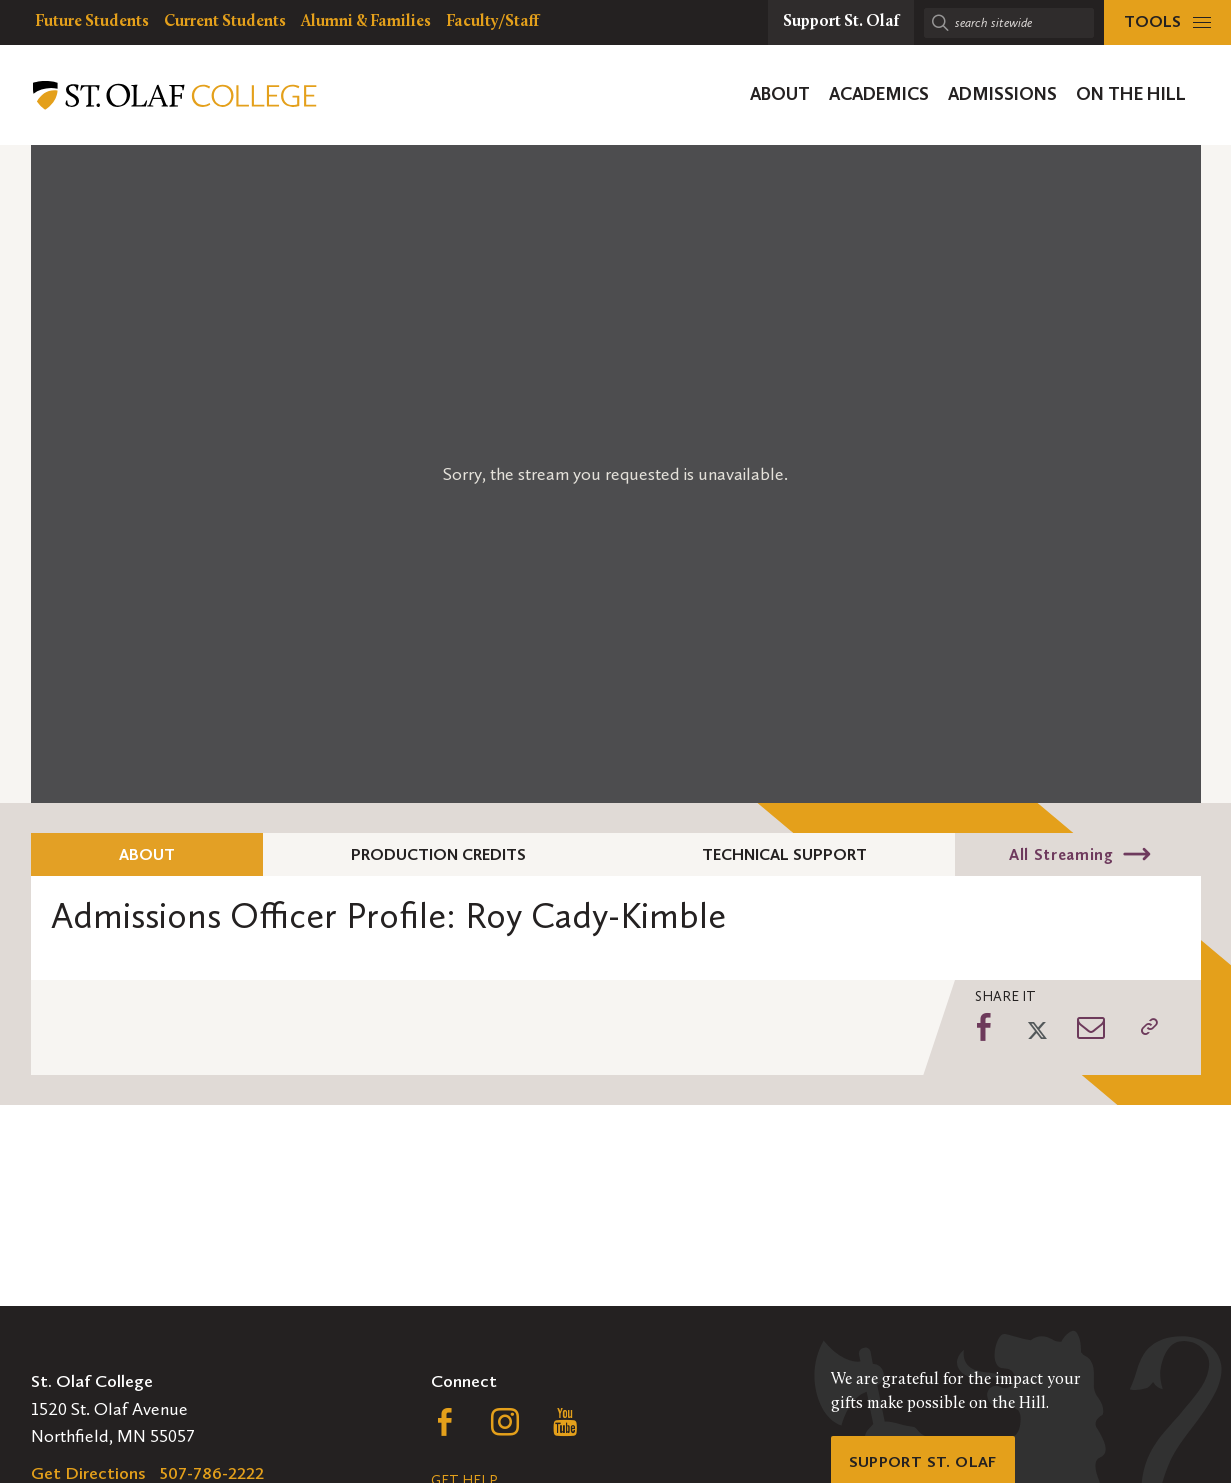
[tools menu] (1167, 22)
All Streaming (1061, 854)
